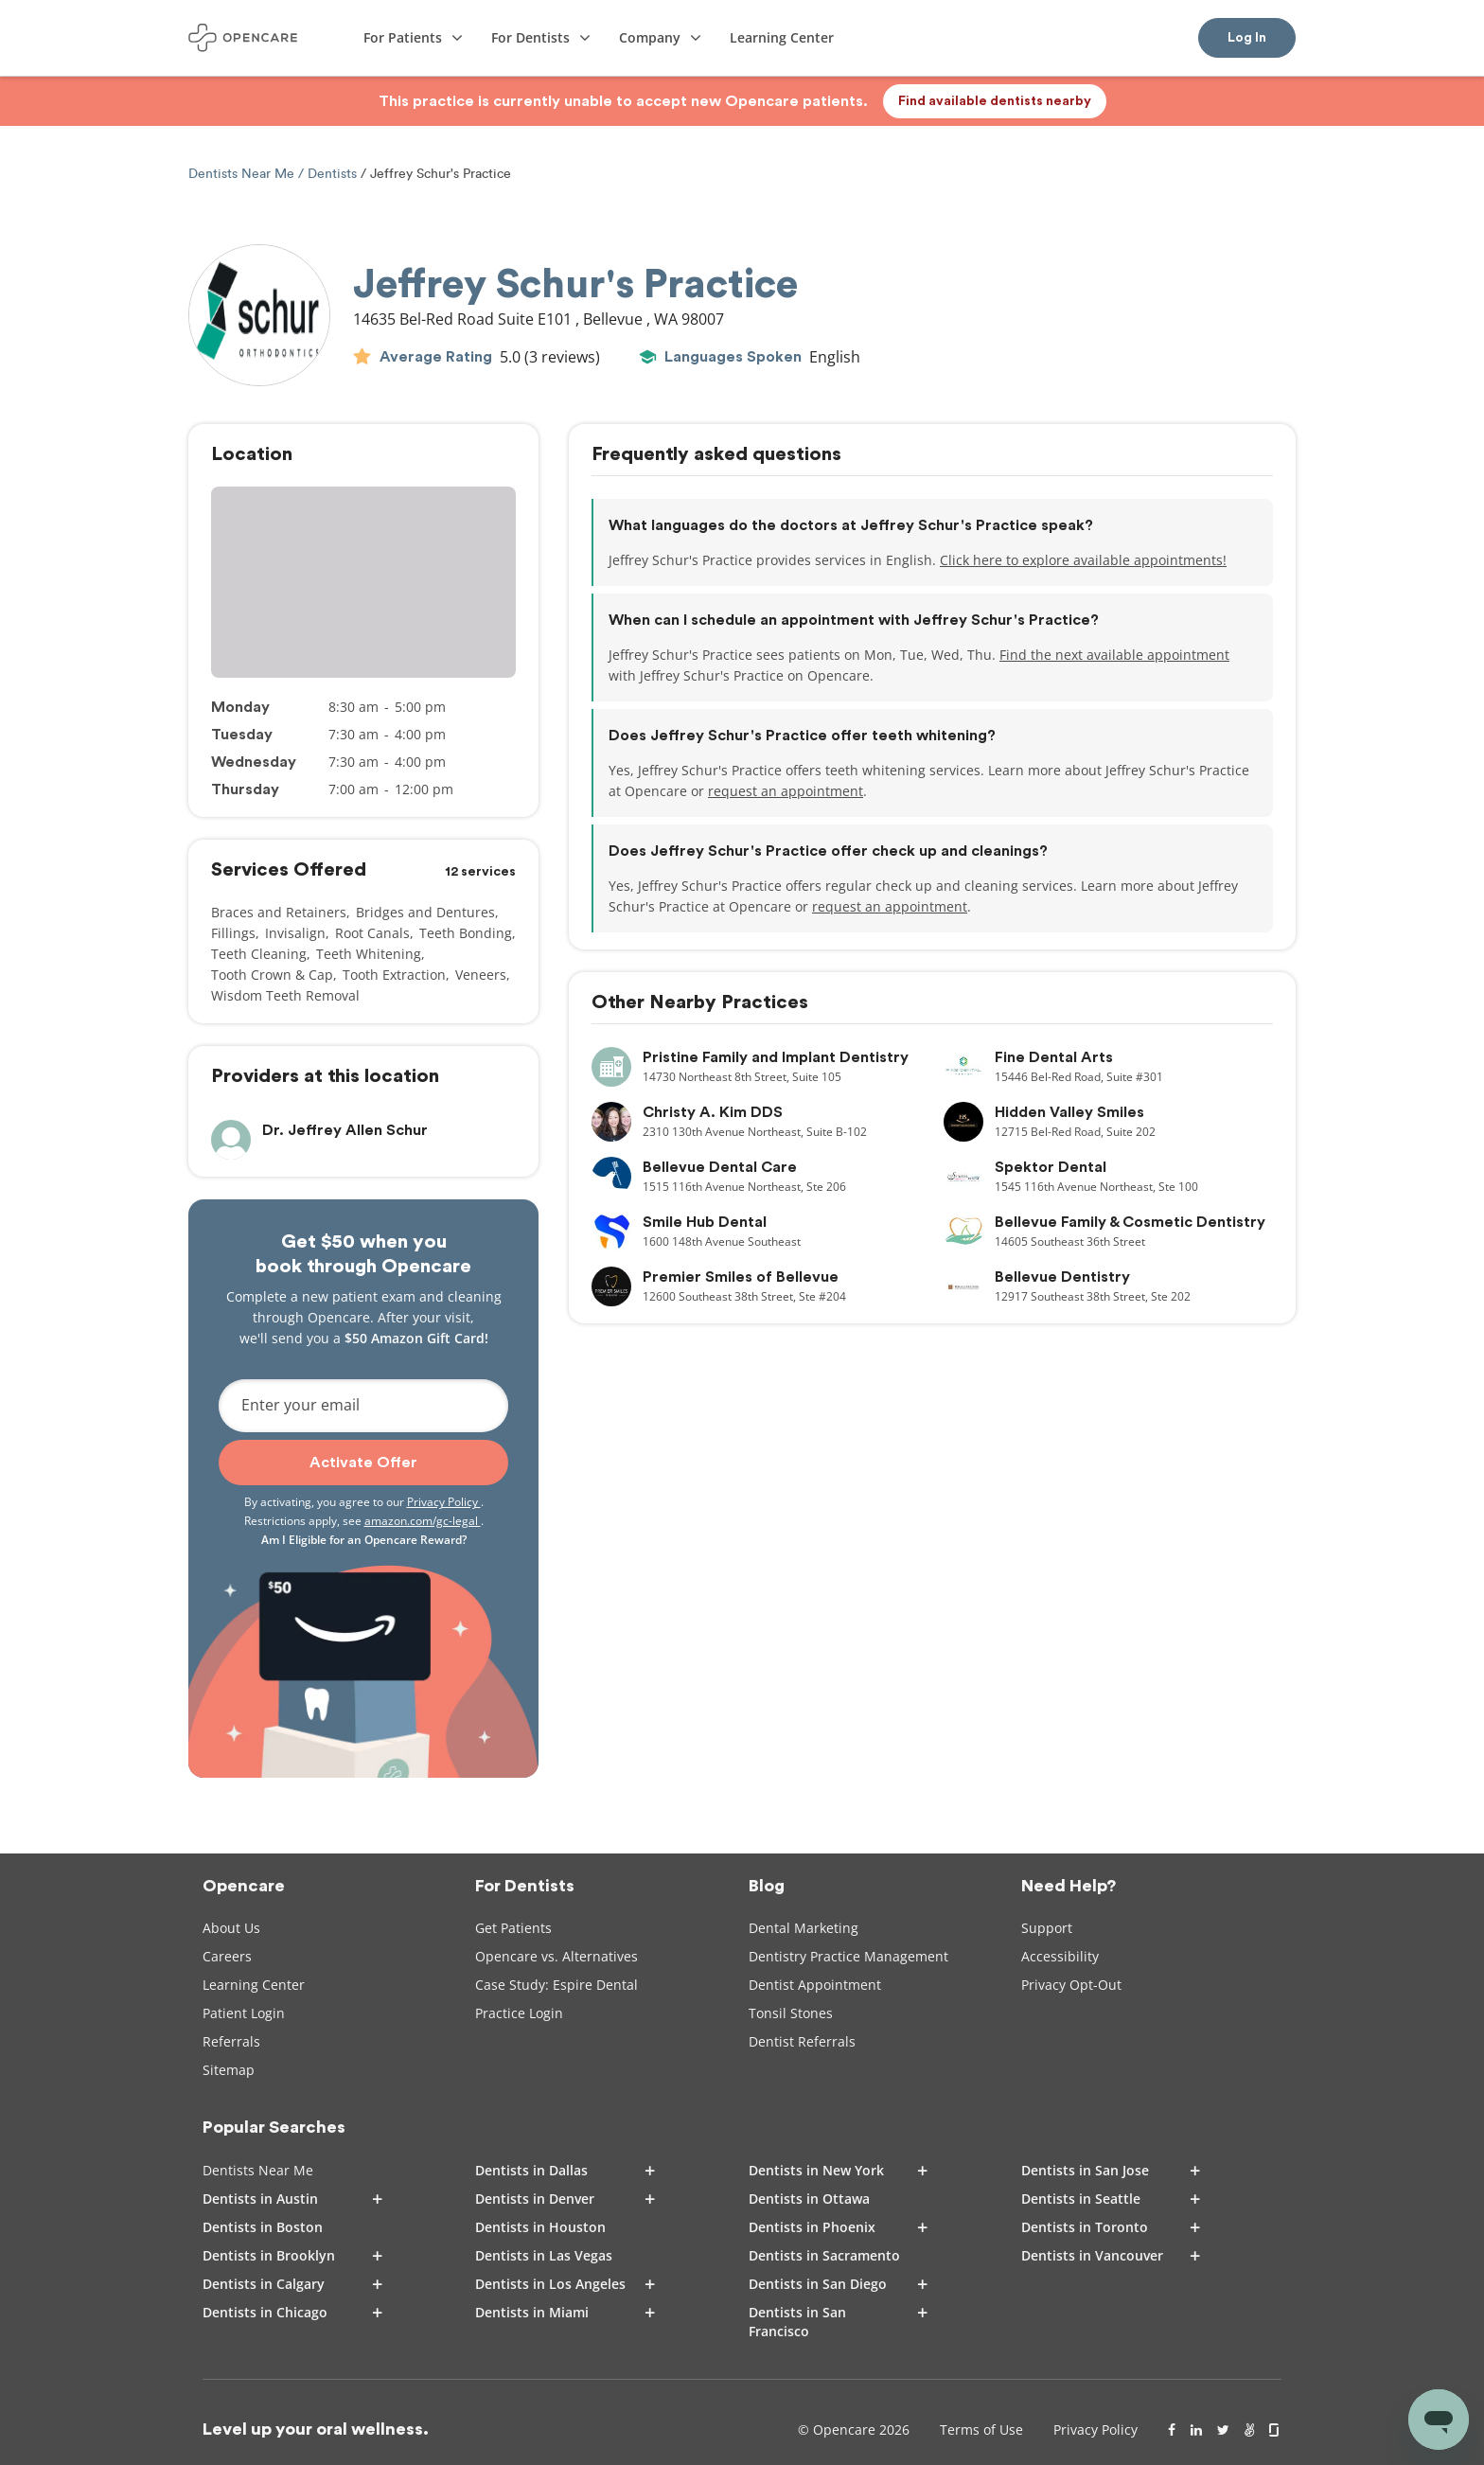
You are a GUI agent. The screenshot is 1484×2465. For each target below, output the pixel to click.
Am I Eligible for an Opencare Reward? (364, 1540)
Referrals (231, 2041)
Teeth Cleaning (259, 954)
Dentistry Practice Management (848, 1956)
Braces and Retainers (278, 912)
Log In (1247, 37)
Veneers (480, 975)
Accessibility (1060, 1956)
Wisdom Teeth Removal (285, 995)
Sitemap (229, 2070)
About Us (231, 1928)
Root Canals (372, 933)
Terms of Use (981, 2429)
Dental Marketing (803, 1928)
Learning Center (254, 1985)
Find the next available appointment (1114, 655)
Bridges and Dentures (425, 912)
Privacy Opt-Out (1071, 1985)
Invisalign (295, 933)
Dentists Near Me (243, 174)
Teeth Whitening (368, 954)
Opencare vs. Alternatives (556, 1956)
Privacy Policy (444, 1502)
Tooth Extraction (394, 975)
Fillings (233, 933)
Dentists (332, 174)
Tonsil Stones (791, 2013)
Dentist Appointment (815, 1985)
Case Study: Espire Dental (556, 1985)
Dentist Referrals (802, 2041)
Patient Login (244, 2013)
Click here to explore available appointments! (1083, 560)
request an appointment (785, 791)
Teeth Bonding (465, 933)
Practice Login (519, 2013)
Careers (227, 1956)
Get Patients (513, 1928)
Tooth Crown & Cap (272, 975)
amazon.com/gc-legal (422, 1521)
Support (1046, 1928)
